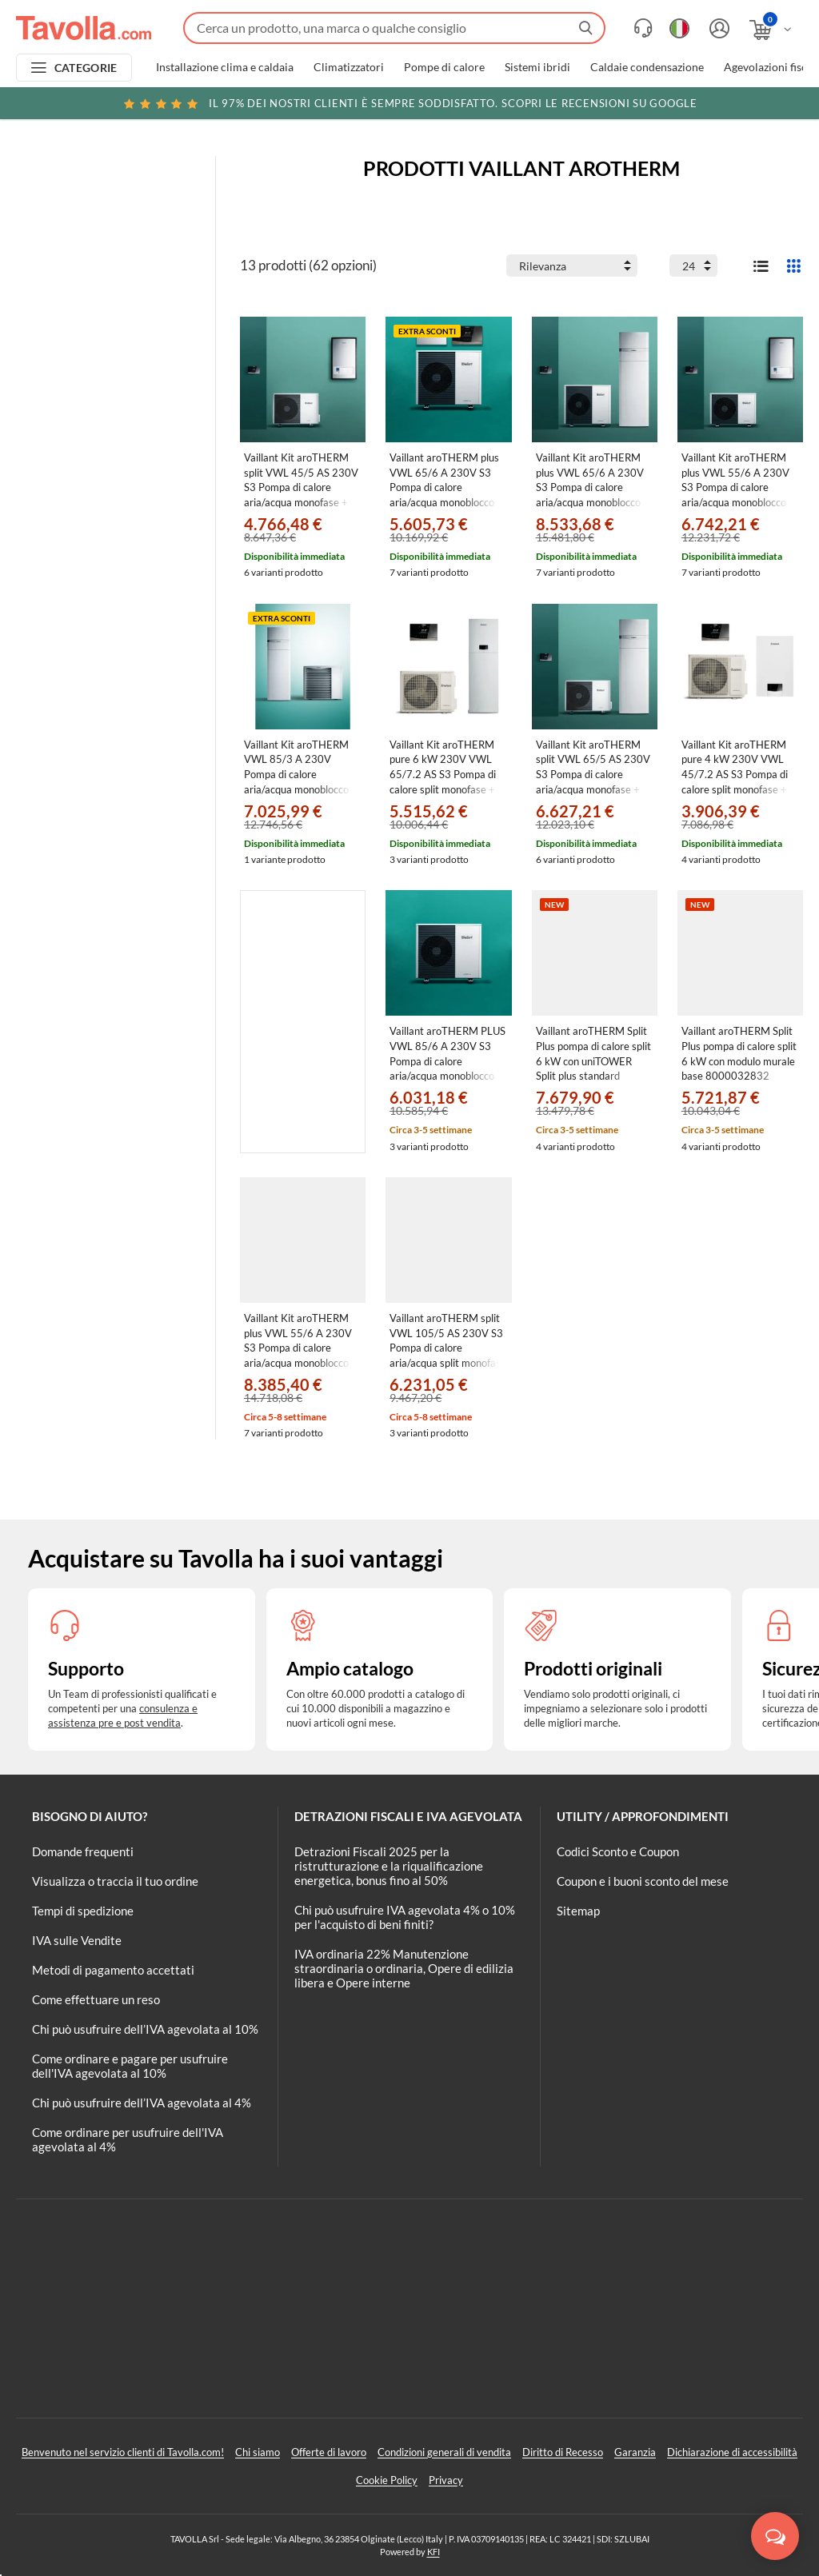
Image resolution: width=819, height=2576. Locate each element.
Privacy (446, 2480)
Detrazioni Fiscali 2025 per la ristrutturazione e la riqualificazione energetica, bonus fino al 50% (388, 1865)
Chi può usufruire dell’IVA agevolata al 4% (141, 2102)
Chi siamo (257, 2452)
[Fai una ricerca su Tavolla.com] (394, 28)
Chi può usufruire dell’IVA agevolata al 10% (145, 2029)
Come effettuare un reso (96, 1999)
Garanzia (635, 2452)
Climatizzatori (349, 67)
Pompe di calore (444, 67)
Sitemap (578, 1910)
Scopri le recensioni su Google (409, 103)
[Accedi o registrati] (717, 28)
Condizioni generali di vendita (444, 2452)
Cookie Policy (386, 2480)
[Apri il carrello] (771, 30)
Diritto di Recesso (562, 2452)
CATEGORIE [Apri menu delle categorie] (86, 67)
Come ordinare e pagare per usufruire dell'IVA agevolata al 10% (130, 2065)
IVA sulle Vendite (77, 1940)
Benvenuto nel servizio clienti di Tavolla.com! (123, 2452)
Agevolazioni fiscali (771, 67)
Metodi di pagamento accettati (113, 1970)
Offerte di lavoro (328, 2452)
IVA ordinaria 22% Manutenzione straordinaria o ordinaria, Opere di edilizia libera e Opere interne (403, 1968)
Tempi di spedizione (83, 1910)
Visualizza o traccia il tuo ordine (115, 1881)
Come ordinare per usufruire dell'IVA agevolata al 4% (127, 2139)
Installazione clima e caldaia (225, 67)
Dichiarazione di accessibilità (732, 2452)
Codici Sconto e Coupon (618, 1851)
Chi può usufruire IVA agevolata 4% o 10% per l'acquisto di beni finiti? (404, 1917)
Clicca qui (704, 105)
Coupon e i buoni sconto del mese (643, 1881)
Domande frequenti (83, 1851)
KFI (433, 2551)
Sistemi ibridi (537, 67)
